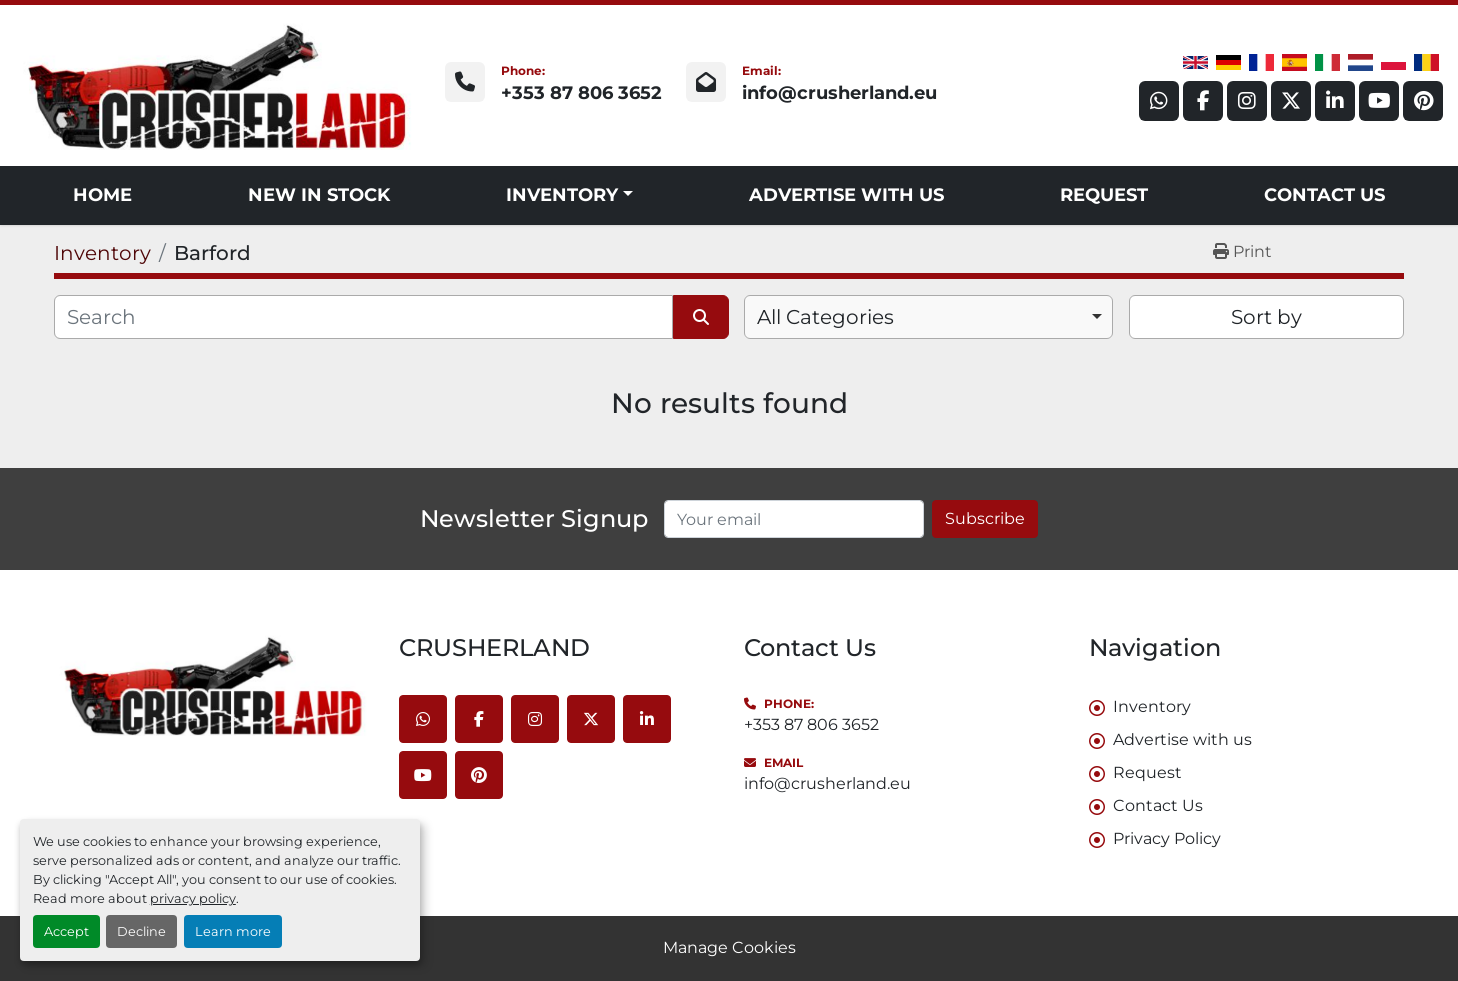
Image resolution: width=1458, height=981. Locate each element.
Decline (141, 931)
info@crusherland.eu (839, 93)
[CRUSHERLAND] (211, 685)
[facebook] (1203, 101)
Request (1104, 195)
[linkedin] (1335, 101)
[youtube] (1379, 101)
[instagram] (1247, 101)
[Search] (363, 317)
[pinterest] (1423, 101)
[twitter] (1291, 101)
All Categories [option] (825, 317)
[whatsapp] (1159, 101)
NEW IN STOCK (319, 195)
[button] (569, 195)
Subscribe (985, 518)
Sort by (1266, 317)
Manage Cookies (729, 947)
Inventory (562, 195)
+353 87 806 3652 (581, 93)
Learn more (233, 931)
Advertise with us (846, 195)
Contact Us (1324, 195)
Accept (66, 931)
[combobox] (928, 317)
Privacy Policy (1167, 838)
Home (102, 195)
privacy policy (193, 898)
